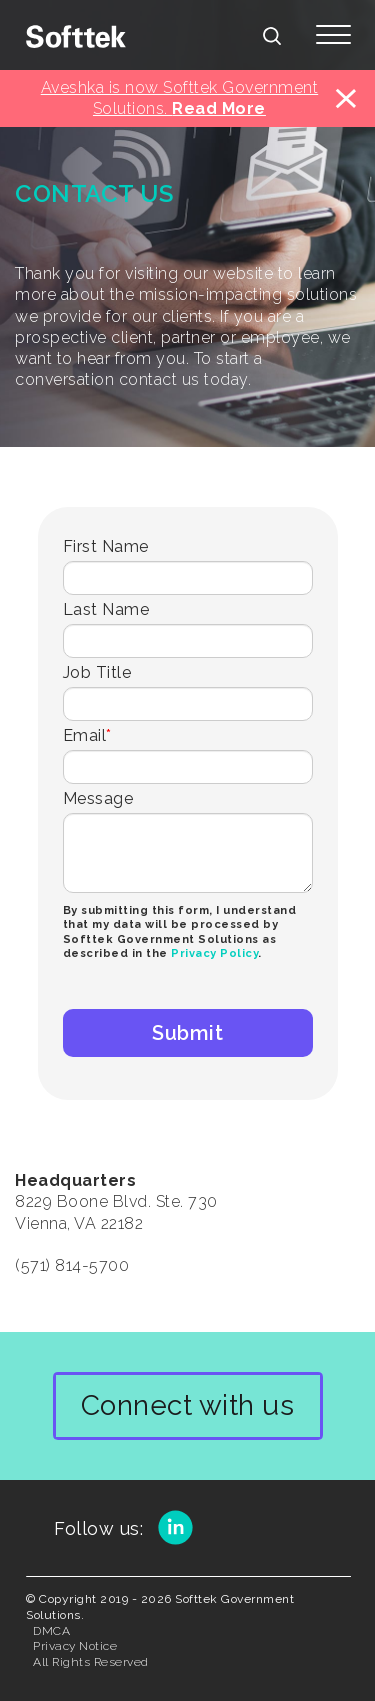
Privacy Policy (214, 953)
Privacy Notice (75, 1646)
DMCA (51, 1631)
